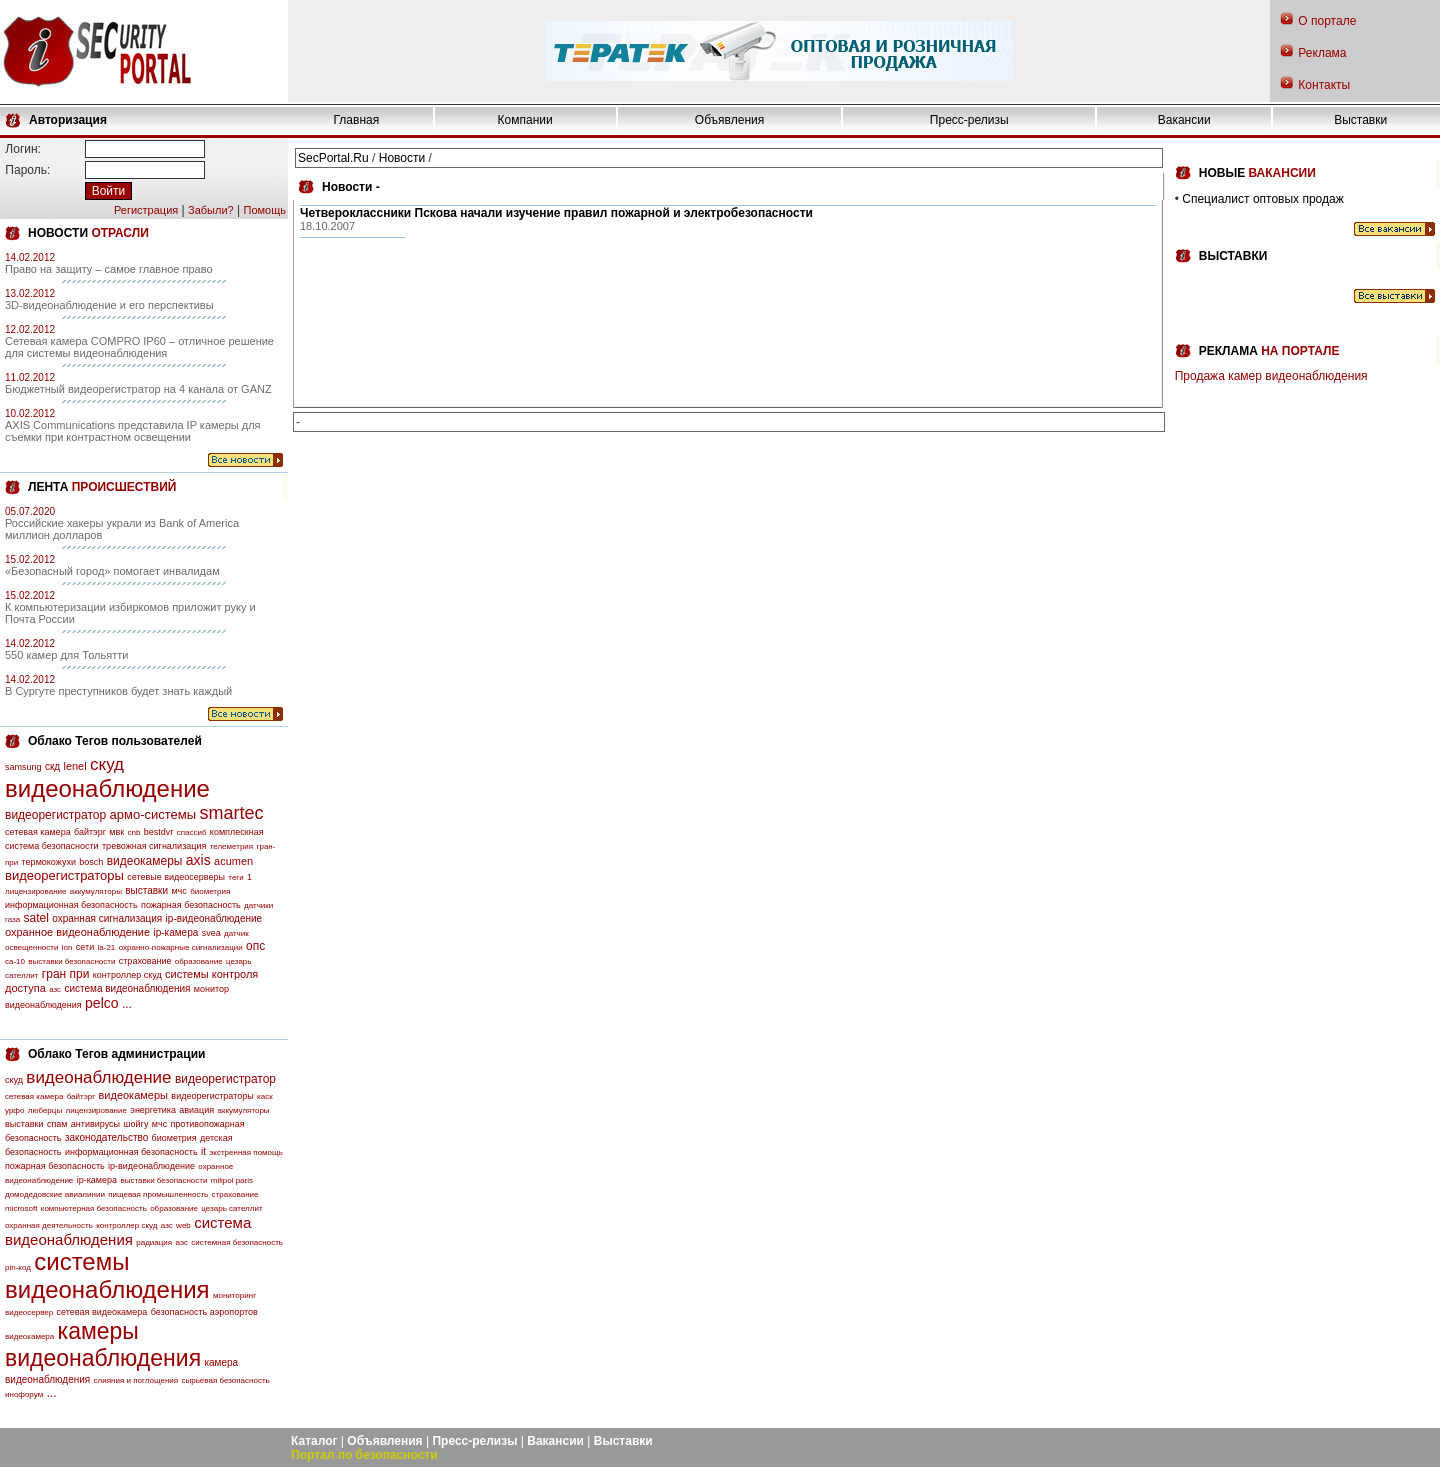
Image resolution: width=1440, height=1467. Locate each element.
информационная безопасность (71, 905)
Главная (357, 120)
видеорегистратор (55, 815)
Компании (525, 120)
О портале (1327, 21)
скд (52, 766)
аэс (181, 1242)
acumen (233, 861)
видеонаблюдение (107, 788)
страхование (145, 961)
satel (36, 918)
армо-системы (153, 814)
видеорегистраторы (64, 875)
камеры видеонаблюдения (103, 1344)
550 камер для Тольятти (66, 655)
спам (57, 1124)
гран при (66, 974)
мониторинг (234, 1295)
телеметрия (231, 846)
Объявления (729, 120)
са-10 (15, 961)
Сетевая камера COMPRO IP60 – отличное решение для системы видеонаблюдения (139, 347)
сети (85, 947)
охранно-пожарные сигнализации (181, 947)
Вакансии (1184, 120)
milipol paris (232, 1180)
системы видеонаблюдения (107, 1275)
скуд (107, 764)
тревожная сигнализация (154, 846)
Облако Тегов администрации (116, 1054)
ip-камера (175, 932)
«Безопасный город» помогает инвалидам (112, 571)
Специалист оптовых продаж (1262, 199)
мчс (178, 891)
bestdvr (159, 832)
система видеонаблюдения (127, 988)
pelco (101, 1003)
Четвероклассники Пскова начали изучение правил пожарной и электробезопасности (556, 213)
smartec (231, 813)
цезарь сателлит (231, 1208)
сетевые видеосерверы (176, 877)
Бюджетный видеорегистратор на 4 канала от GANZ (138, 389)
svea (211, 933)
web (183, 1225)
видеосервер (29, 1312)
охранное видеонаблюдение (77, 932)
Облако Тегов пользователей (115, 741)
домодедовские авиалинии (55, 1194)
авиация (196, 1110)
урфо (14, 1110)
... (127, 1004)
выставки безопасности (71, 961)
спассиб (192, 832)
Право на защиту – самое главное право (109, 269)
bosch (91, 862)
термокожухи (49, 862)
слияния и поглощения (136, 1380)
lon (67, 947)
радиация (154, 1242)
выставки (146, 890)
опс (255, 946)
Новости (402, 158)
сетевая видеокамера (102, 1312)
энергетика (153, 1110)
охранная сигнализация (107, 918)
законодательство (106, 1137)
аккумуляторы (96, 891)
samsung (23, 767)
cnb (134, 832)
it (203, 1151)
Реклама (1322, 53)
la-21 (107, 947)
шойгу (135, 1124)
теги (235, 877)
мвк (116, 832)
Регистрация (146, 210)
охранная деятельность (49, 1225)
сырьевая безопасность (225, 1380)
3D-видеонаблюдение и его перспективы (109, 305)
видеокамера (29, 1336)
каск (265, 1096)
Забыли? (211, 210)
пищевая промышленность (158, 1194)
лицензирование (35, 891)
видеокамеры (145, 861)
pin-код (18, 1267)
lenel (74, 766)
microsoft (21, 1208)
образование (199, 961)
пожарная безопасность (191, 905)
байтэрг (90, 832)
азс (55, 989)
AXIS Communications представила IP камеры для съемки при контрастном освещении (133, 431)
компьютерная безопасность (94, 1208)
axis (198, 860)
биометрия (210, 891)
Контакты (1324, 85)
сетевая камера (38, 832)
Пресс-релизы (969, 120)
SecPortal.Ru (333, 158)
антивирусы (95, 1124)
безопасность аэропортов (204, 1312)
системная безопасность (237, 1242)
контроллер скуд (127, 975)
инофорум (24, 1394)
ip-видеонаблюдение (214, 918)
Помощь (265, 210)
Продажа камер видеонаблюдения (1271, 376)
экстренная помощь (246, 1152)
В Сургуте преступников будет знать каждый (118, 691)
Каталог (314, 1441)
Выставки (1360, 120)
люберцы (45, 1110)
